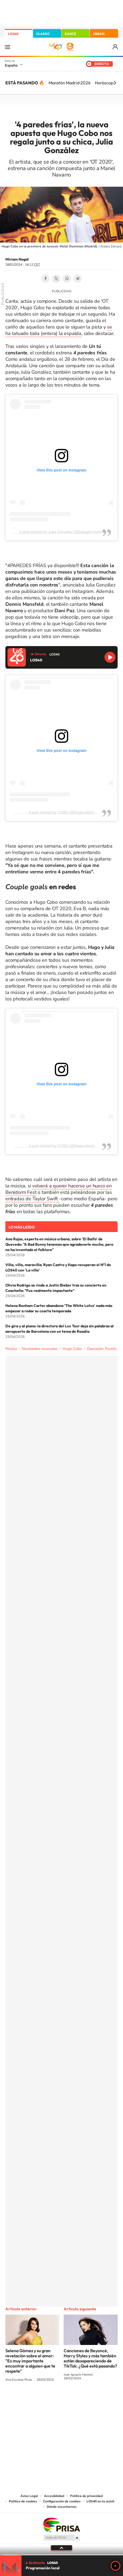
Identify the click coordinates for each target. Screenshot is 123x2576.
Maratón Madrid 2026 (70, 82)
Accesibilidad (54, 2496)
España (11, 65)
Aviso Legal (29, 2496)
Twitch (83, 2399)
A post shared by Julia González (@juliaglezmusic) (61, 532)
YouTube (50, 2399)
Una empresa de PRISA (61, 2524)
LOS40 (13, 34)
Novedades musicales (40, 1348)
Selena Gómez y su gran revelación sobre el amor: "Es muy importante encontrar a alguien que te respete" (30, 2361)
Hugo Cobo (72, 1348)
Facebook (45, 278)
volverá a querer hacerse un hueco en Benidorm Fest (58, 1189)
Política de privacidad (86, 2496)
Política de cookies (23, 2501)
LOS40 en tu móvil (100, 2501)
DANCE (70, 34)
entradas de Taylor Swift (32, 1198)
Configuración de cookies (62, 2501)
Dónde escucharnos (62, 2507)
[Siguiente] (115, 82)
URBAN (98, 34)
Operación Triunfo (102, 1348)
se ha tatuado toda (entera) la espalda (58, 330)
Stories (93, 2399)
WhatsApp (67, 278)
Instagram (29, 2399)
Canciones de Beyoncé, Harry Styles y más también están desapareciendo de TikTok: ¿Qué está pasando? (90, 2358)
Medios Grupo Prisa (61, 2537)
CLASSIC (43, 34)
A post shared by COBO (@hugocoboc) (61, 812)
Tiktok (40, 2399)
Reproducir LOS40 (109, 657)
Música (11, 1348)
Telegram (77, 278)
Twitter (56, 278)
